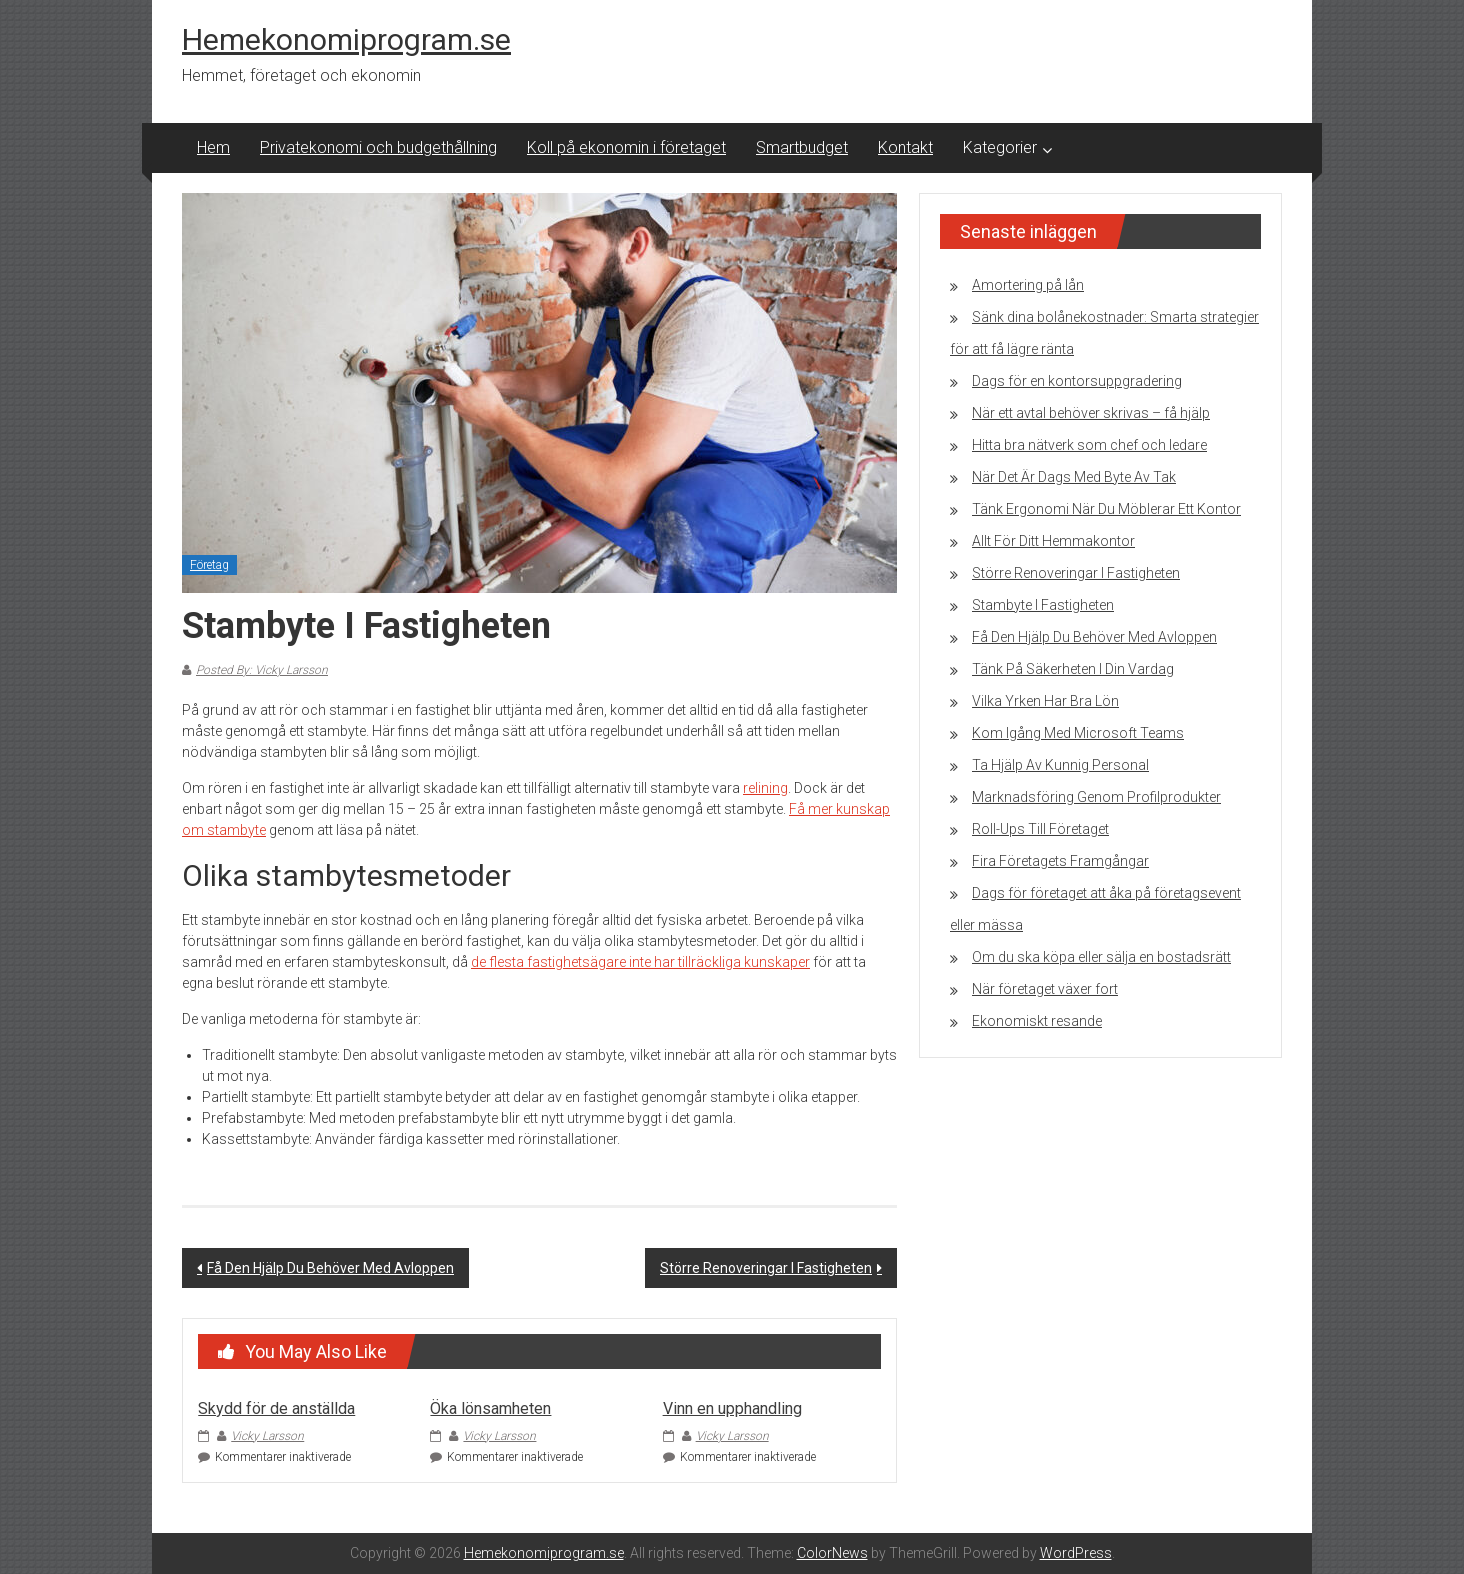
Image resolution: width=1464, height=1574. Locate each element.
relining (765, 788)
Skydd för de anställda (276, 1408)
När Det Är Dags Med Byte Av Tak (1074, 477)
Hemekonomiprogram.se (346, 39)
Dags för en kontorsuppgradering (1077, 381)
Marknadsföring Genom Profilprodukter (1096, 797)
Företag (209, 565)
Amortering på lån (1028, 285)
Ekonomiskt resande (1037, 1021)
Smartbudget (802, 147)
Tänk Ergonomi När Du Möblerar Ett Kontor (1106, 509)
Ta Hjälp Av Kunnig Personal (1060, 765)
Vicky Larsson (267, 1436)
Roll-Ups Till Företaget (1040, 829)
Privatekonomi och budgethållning (378, 147)
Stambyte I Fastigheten (1043, 605)
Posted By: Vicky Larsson (262, 670)
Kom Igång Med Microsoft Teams (1078, 733)
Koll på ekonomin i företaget (626, 147)
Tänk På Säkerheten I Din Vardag (1073, 669)
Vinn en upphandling (732, 1408)
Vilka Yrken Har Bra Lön (1045, 701)
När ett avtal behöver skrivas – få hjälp (1091, 413)
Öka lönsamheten (490, 1408)
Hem (213, 147)
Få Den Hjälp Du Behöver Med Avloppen (330, 1268)
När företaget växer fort (1045, 989)
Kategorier (1000, 147)
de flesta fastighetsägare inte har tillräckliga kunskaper (640, 962)
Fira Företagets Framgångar (1060, 861)
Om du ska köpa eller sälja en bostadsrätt (1101, 957)
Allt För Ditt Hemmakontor (1053, 541)
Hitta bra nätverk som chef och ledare (1089, 445)
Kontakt (905, 147)
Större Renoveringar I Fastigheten (766, 1268)
